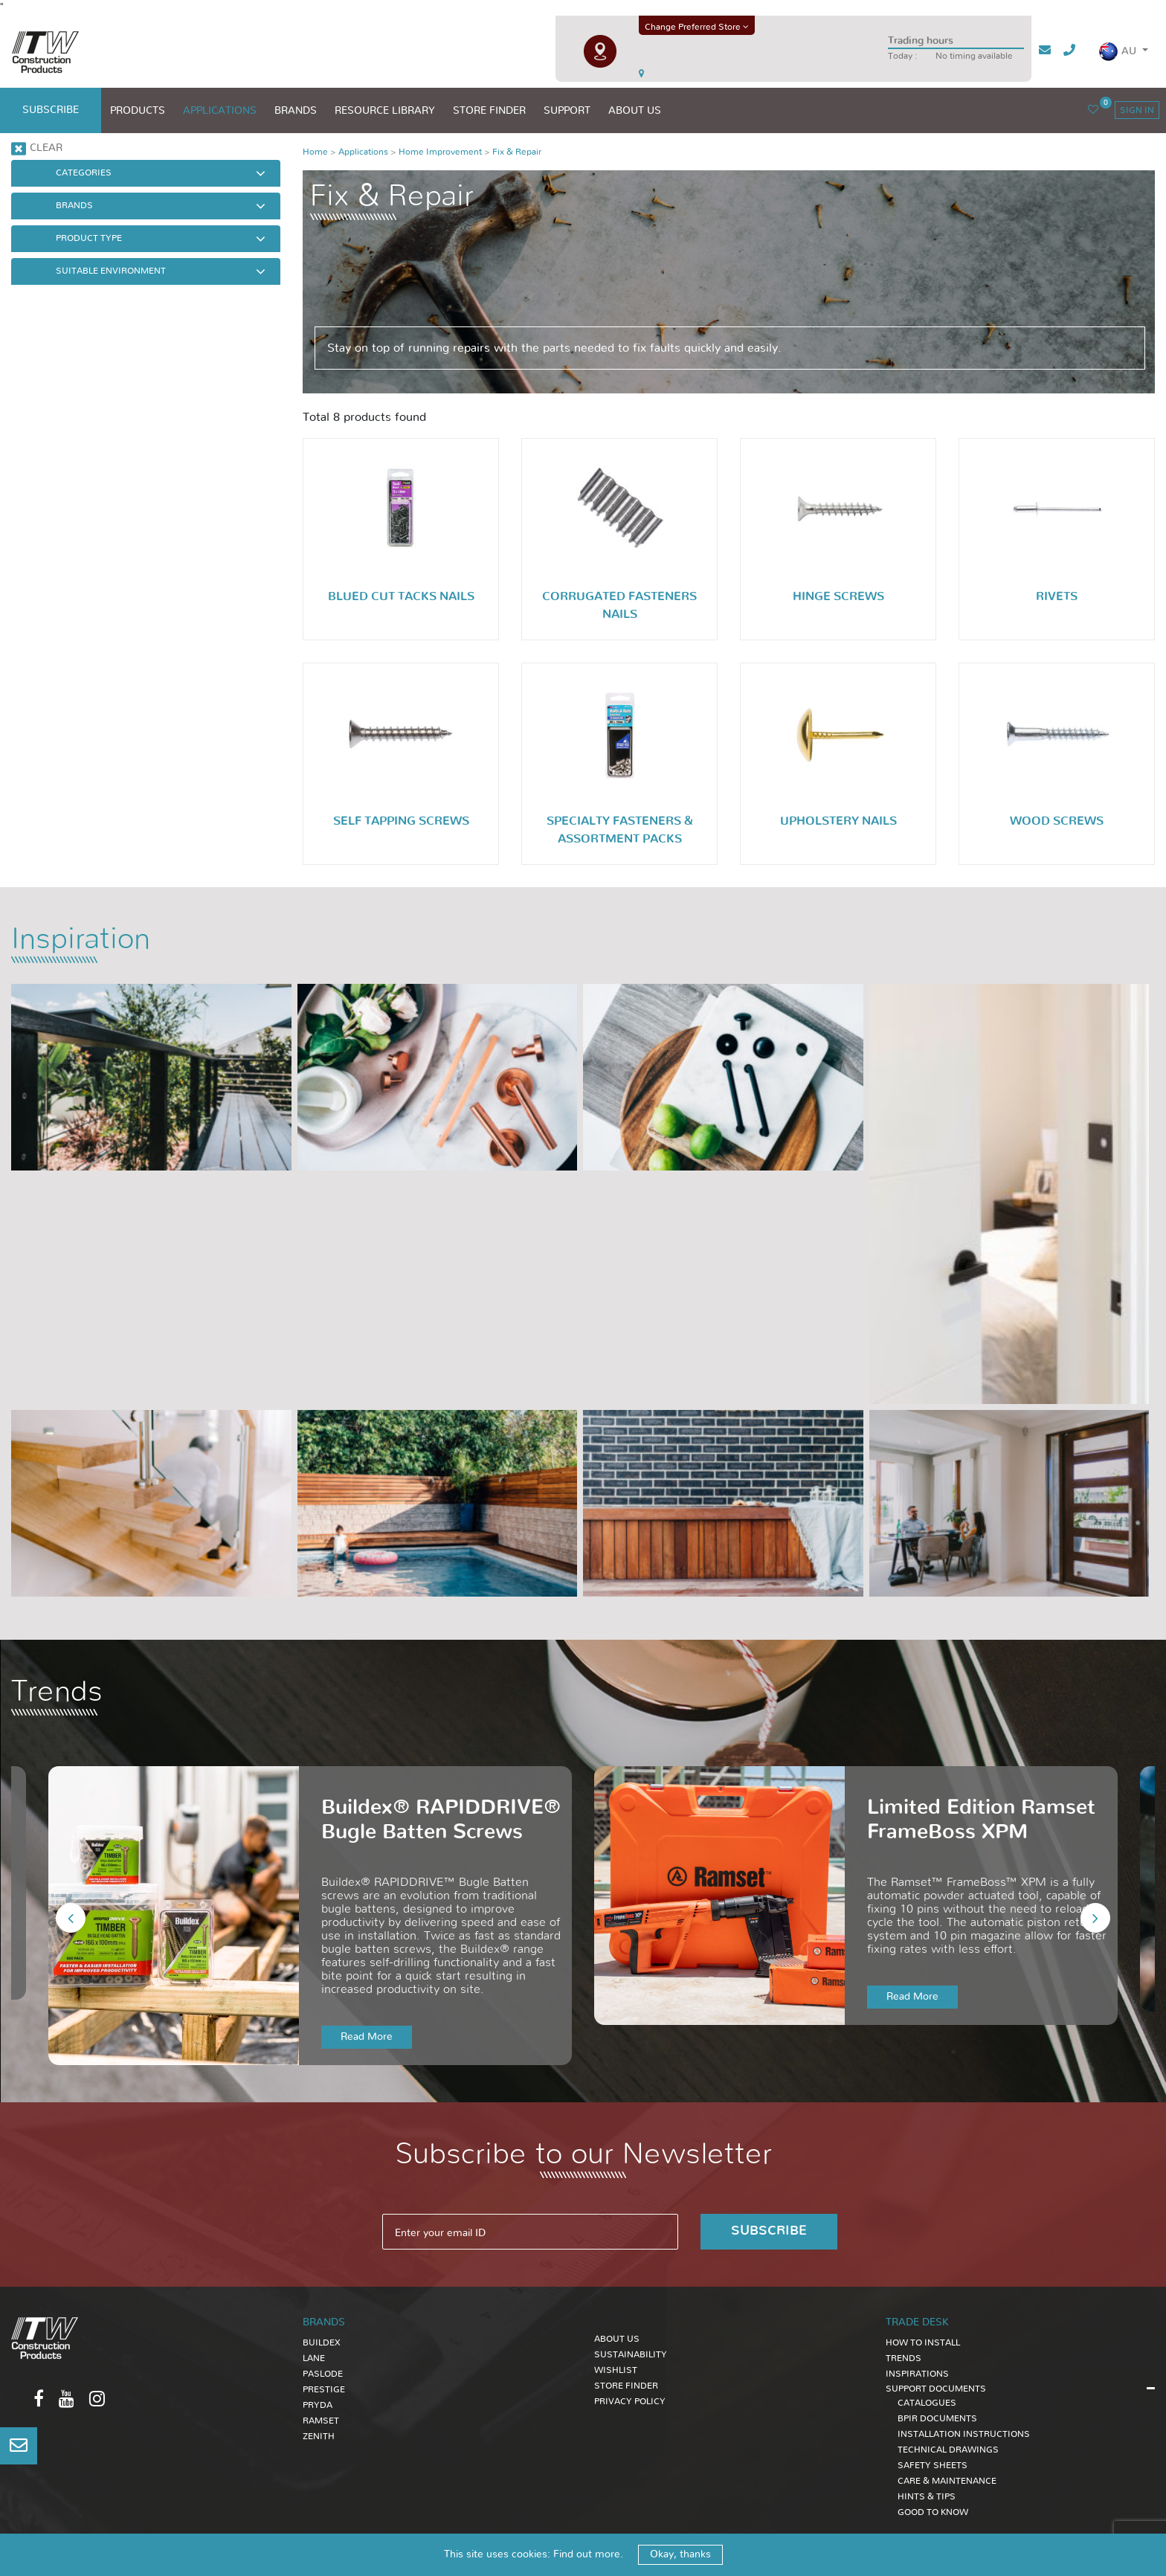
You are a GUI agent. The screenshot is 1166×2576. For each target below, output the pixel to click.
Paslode (323, 2373)
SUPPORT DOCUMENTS (936, 2388)
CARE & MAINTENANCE (947, 2480)
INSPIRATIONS (917, 2373)
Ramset (321, 2420)
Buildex (322, 2342)
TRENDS (903, 2358)
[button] (1123, 52)
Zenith (319, 2436)
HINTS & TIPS (927, 2496)
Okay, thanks (680, 2554)
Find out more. (588, 2554)
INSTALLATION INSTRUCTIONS (964, 2434)
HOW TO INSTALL (923, 2342)
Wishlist (615, 2370)
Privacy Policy (630, 2401)
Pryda (317, 2404)
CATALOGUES (927, 2402)
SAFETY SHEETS (932, 2465)
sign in (1137, 110)
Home (315, 151)
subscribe (50, 110)
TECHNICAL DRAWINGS (948, 2449)
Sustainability (630, 2354)
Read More (367, 2037)
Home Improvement (440, 151)
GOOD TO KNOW (933, 2512)
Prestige (324, 2389)
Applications (363, 151)
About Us (617, 2338)
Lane (314, 2358)
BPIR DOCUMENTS (937, 2418)
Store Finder (626, 2385)
